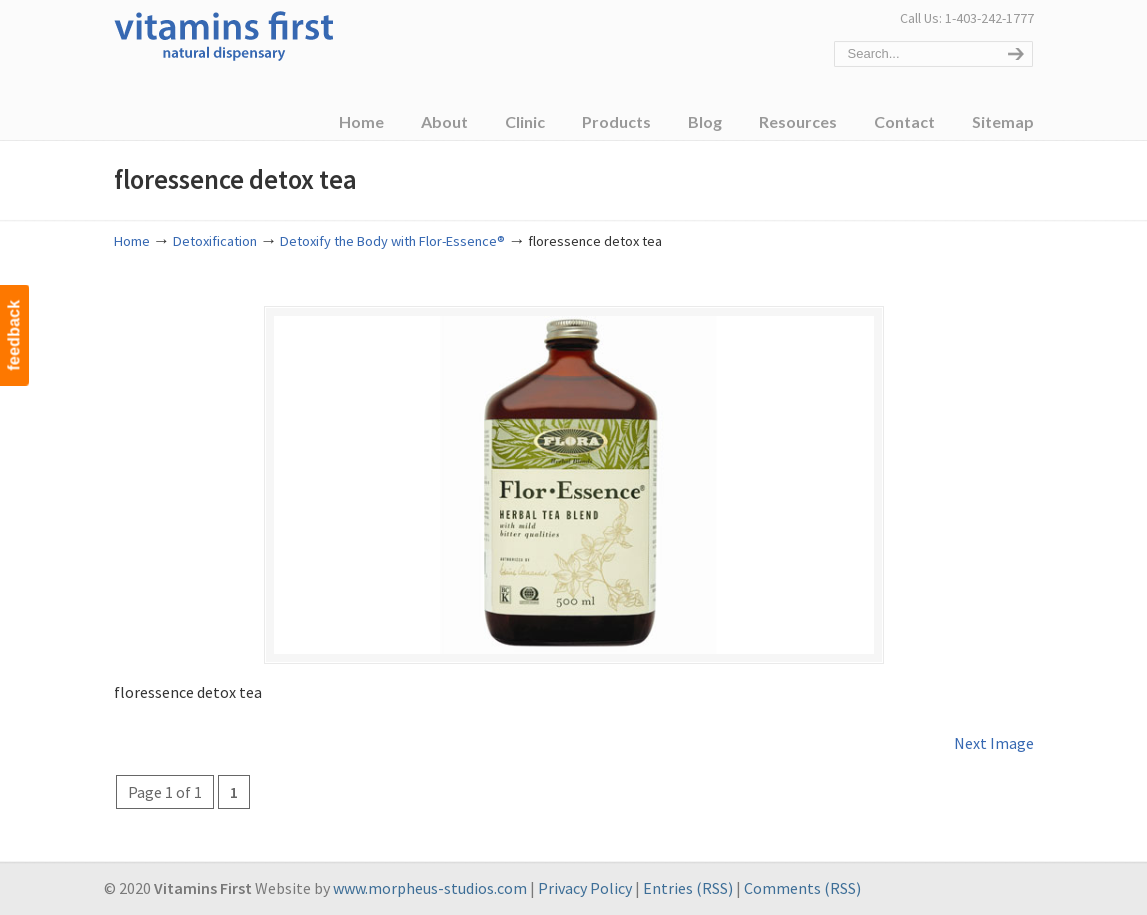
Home (132, 241)
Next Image (994, 743)
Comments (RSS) (802, 888)
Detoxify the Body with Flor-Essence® (392, 241)
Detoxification (215, 241)
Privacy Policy (585, 888)
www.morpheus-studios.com (430, 888)
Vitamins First (224, 34)
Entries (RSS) (688, 888)
